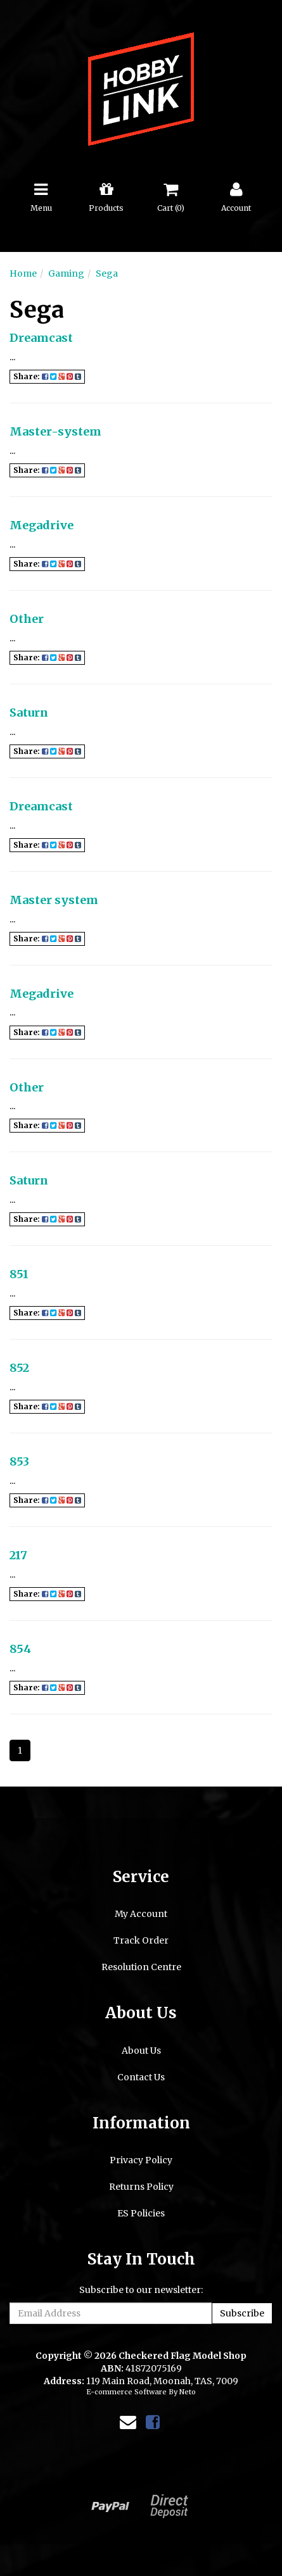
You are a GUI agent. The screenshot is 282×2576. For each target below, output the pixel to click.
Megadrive (42, 525)
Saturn (29, 712)
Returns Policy (141, 2186)
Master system (54, 900)
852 (19, 1367)
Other (27, 619)
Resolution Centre (141, 1967)
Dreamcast (41, 337)
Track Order (141, 1940)
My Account (141, 1913)
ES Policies (141, 2213)
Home (23, 273)
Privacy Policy (141, 2160)
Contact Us (141, 2077)
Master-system (55, 431)
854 (20, 1649)
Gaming (66, 273)
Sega (107, 273)
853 (19, 1461)
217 (18, 1555)
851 (19, 1274)
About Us (141, 2050)
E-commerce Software (126, 2391)
